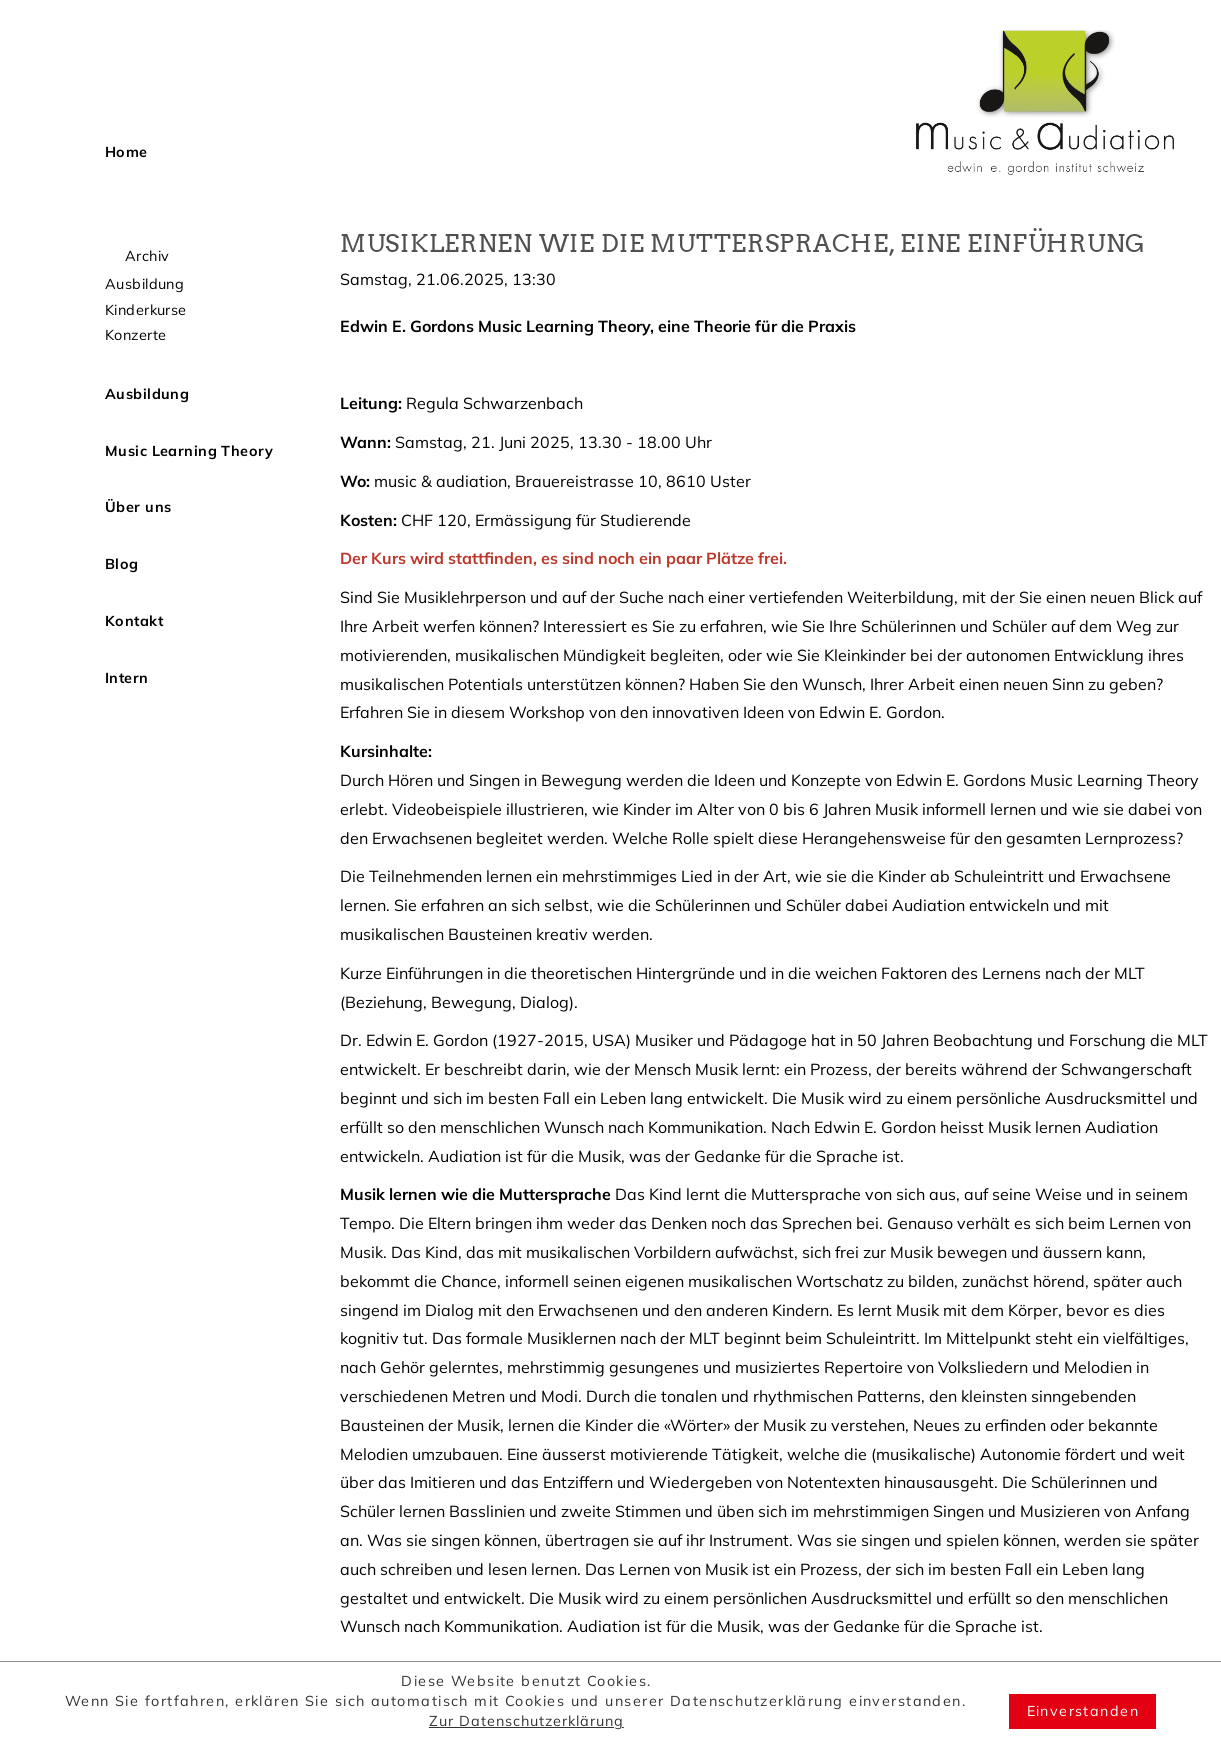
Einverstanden (1083, 1711)
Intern (127, 678)
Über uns (138, 507)
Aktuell (131, 209)
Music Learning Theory (189, 451)
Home (126, 152)
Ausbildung (144, 284)
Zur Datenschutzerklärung (526, 1721)
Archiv (147, 256)
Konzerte (135, 335)
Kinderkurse (146, 310)
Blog (122, 564)
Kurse (124, 232)
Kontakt (134, 621)
